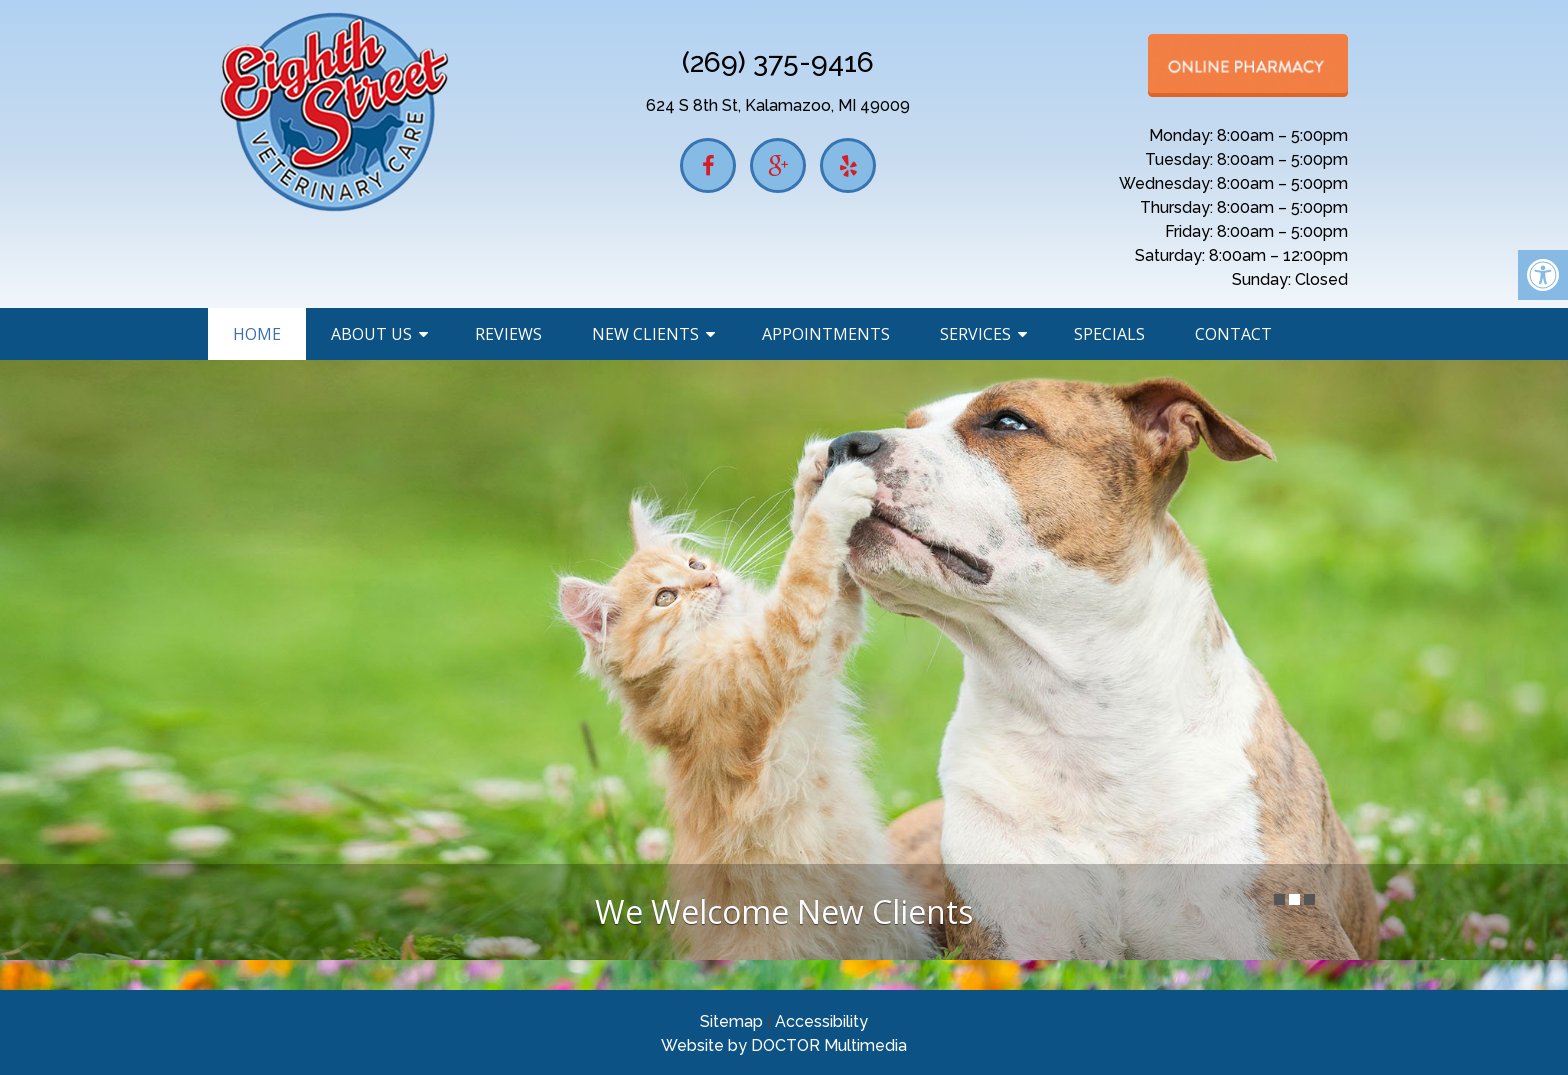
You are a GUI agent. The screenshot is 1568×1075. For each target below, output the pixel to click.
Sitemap (731, 1021)
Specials (1109, 334)
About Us (371, 334)
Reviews (508, 334)
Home (257, 334)
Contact (1233, 334)
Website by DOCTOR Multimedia (784, 1045)
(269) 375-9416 (778, 62)
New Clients (645, 334)
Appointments (826, 334)
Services (975, 334)
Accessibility (821, 1021)
